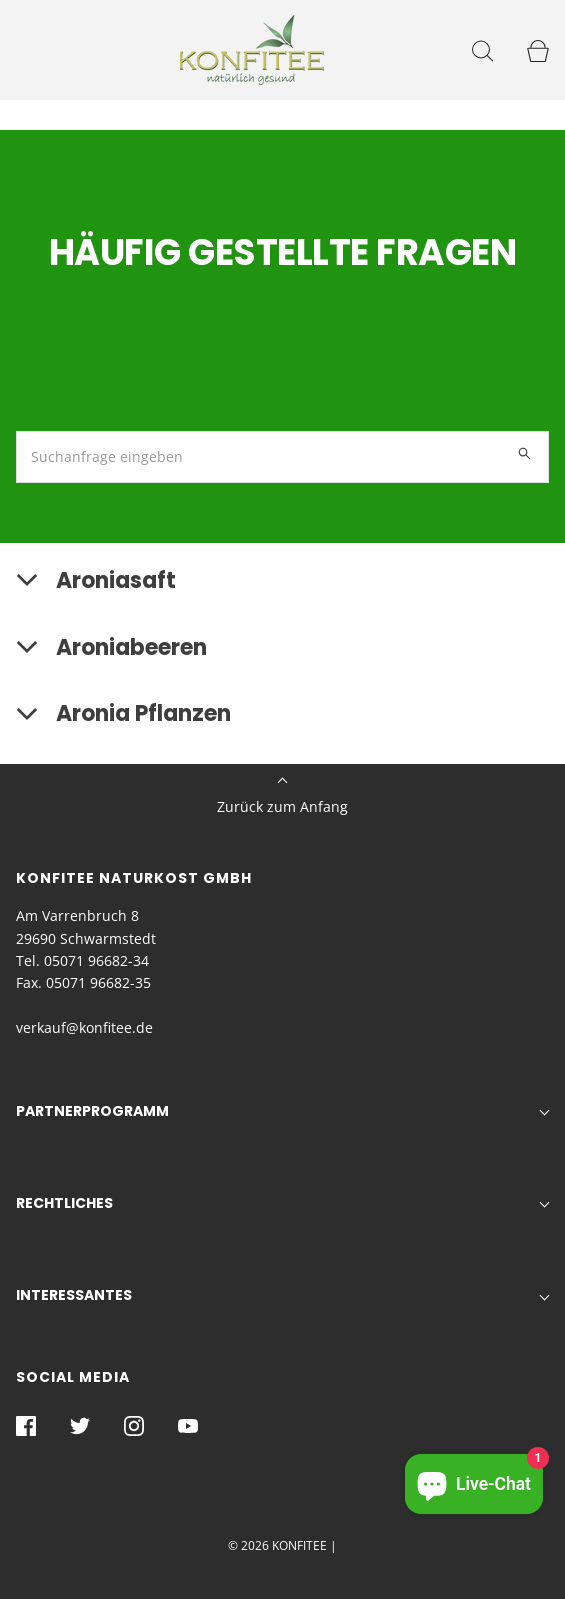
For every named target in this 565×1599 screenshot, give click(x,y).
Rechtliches (64, 1203)
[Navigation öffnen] (27, 50)
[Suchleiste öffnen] (482, 50)
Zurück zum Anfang (282, 797)
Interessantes (74, 1295)
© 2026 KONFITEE (277, 1545)
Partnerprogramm (92, 1111)
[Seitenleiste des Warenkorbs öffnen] (537, 50)
